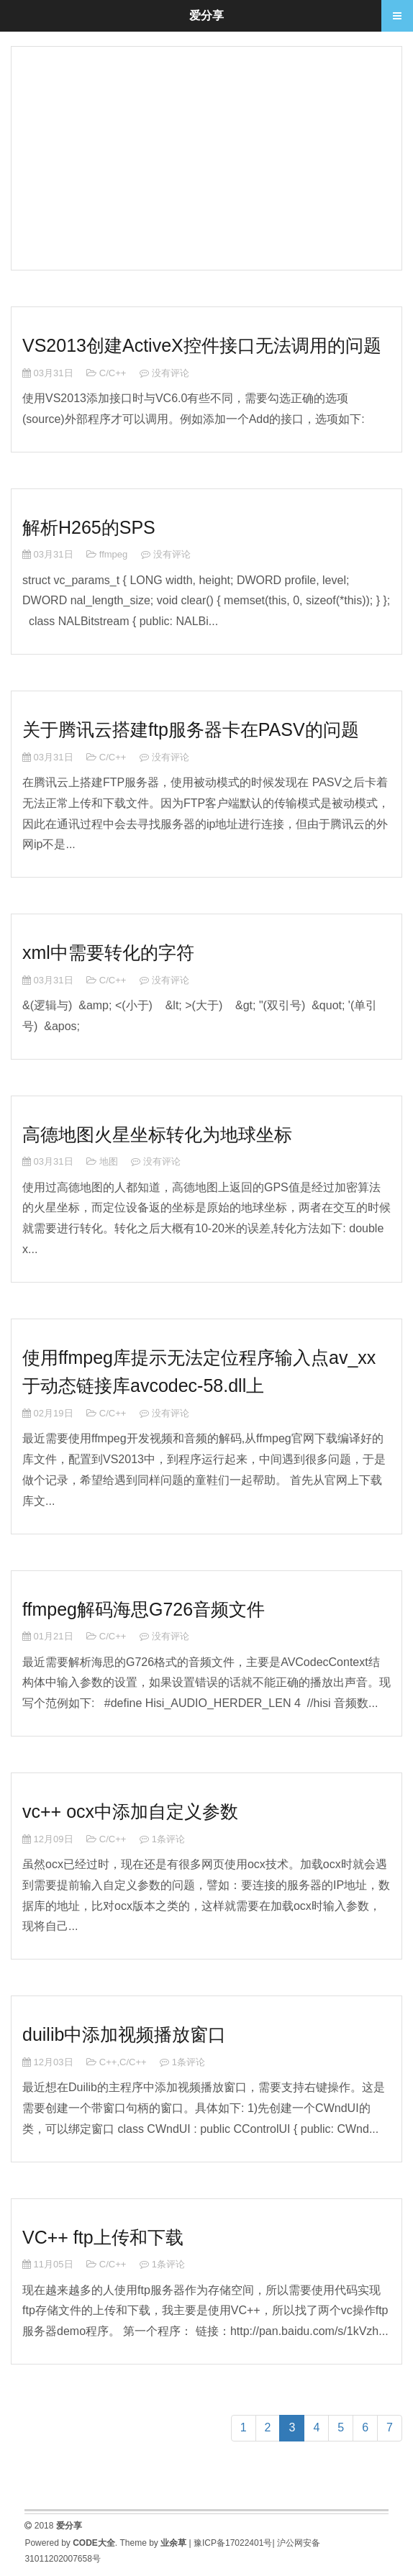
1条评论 (168, 1839)
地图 (108, 1161)
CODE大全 (94, 2543)
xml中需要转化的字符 (108, 952)
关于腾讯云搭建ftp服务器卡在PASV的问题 (190, 729)
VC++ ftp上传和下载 (102, 2237)
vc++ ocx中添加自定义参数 (130, 1811)
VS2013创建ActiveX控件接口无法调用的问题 (201, 345)
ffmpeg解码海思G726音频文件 (143, 1609)
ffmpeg (113, 554)
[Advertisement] (206, 154)
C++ (108, 2062)
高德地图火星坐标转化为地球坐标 (157, 1134)
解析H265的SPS (88, 527)
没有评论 (170, 373)
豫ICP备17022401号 (233, 2543)
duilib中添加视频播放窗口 (124, 2034)
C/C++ (113, 373)
